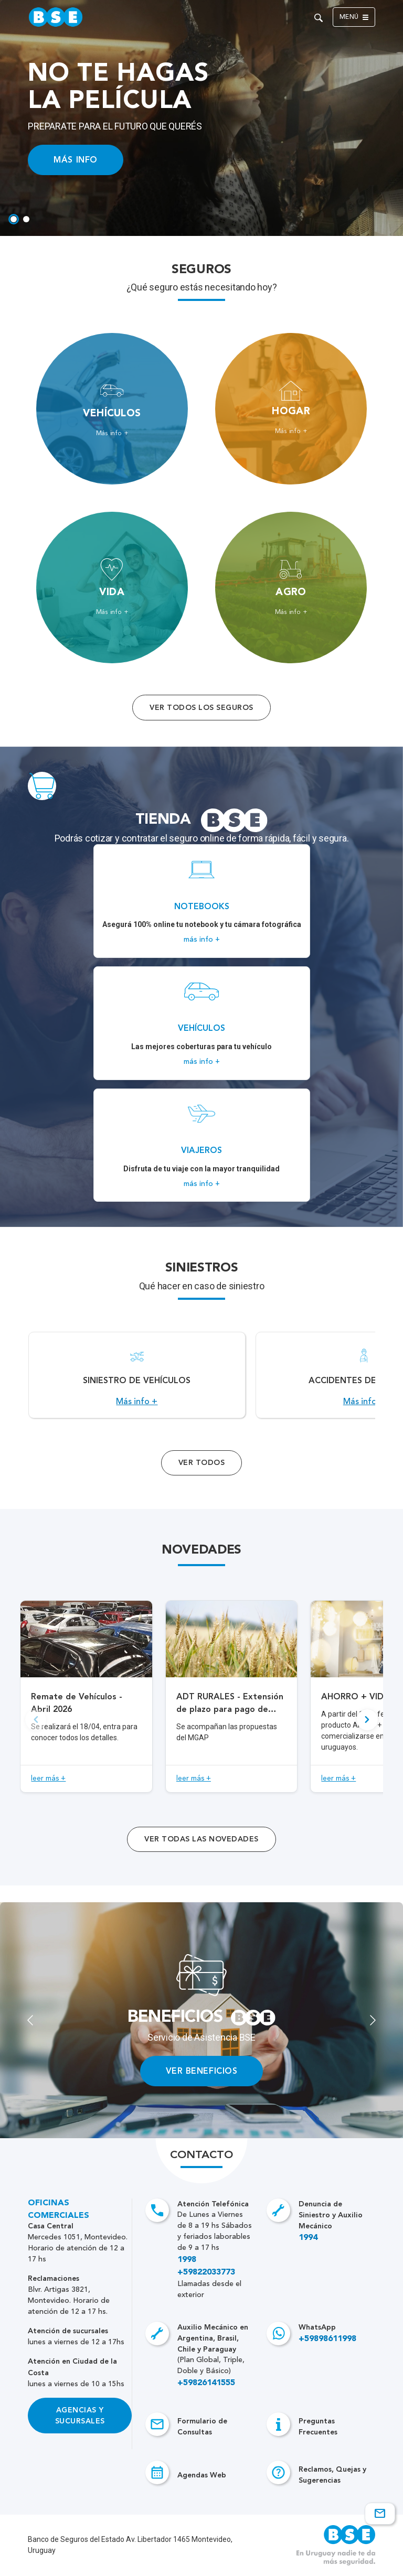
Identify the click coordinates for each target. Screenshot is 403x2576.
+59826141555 (206, 2383)
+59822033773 (206, 2272)
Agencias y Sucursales (80, 2416)
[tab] (13, 219)
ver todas (201, 1839)
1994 (308, 2238)
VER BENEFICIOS (202, 2071)
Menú (354, 17)
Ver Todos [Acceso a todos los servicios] (201, 1462)
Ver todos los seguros (201, 707)
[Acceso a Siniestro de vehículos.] (136, 1375)
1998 (186, 2260)
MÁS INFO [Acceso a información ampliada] (75, 160)
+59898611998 (327, 2339)
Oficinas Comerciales (58, 2209)
